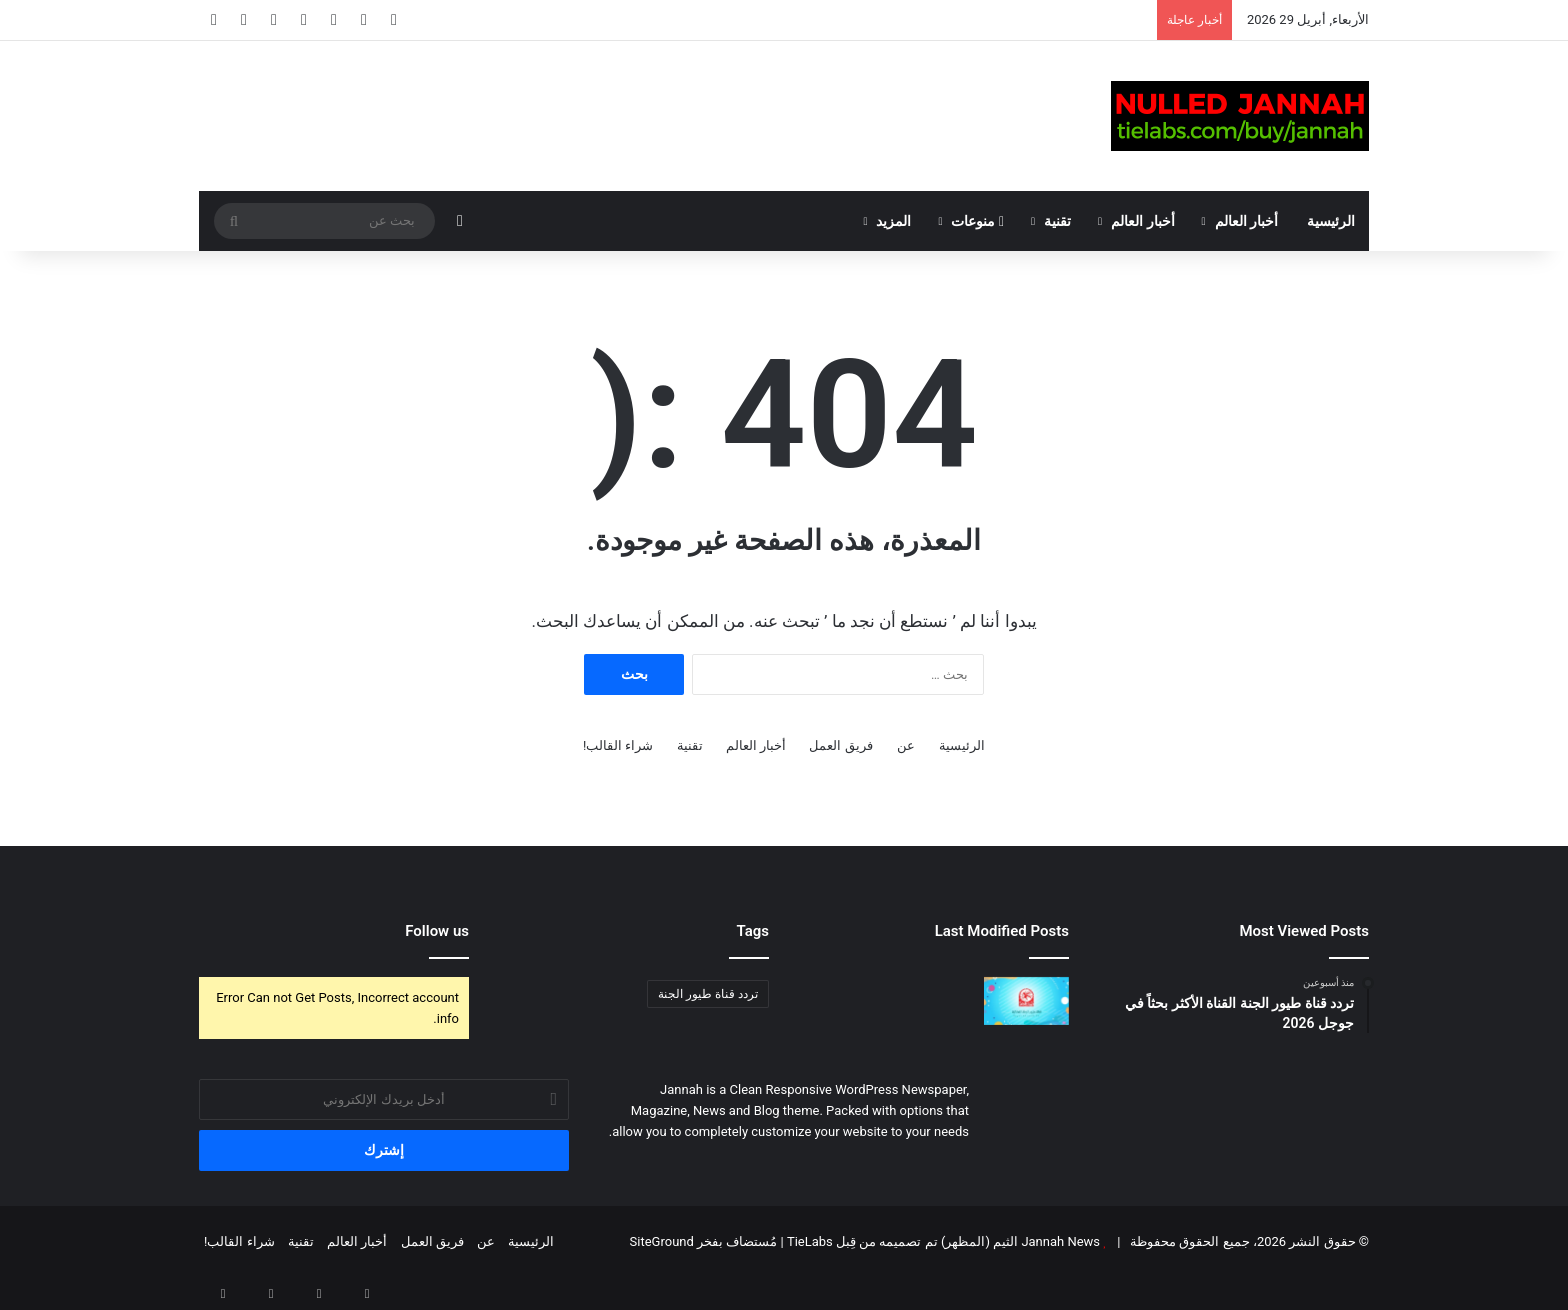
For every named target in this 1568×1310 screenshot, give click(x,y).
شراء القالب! (618, 745)
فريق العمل (840, 745)
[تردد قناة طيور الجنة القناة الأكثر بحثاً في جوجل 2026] (1026, 1001)
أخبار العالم (1246, 221)
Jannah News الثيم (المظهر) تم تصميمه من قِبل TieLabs (943, 1241)
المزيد (893, 221)
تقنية (1057, 221)
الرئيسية (1331, 221)
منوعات (977, 221)
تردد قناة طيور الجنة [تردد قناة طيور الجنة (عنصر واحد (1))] (708, 994)
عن (906, 745)
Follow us (437, 931)
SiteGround (662, 1241)
